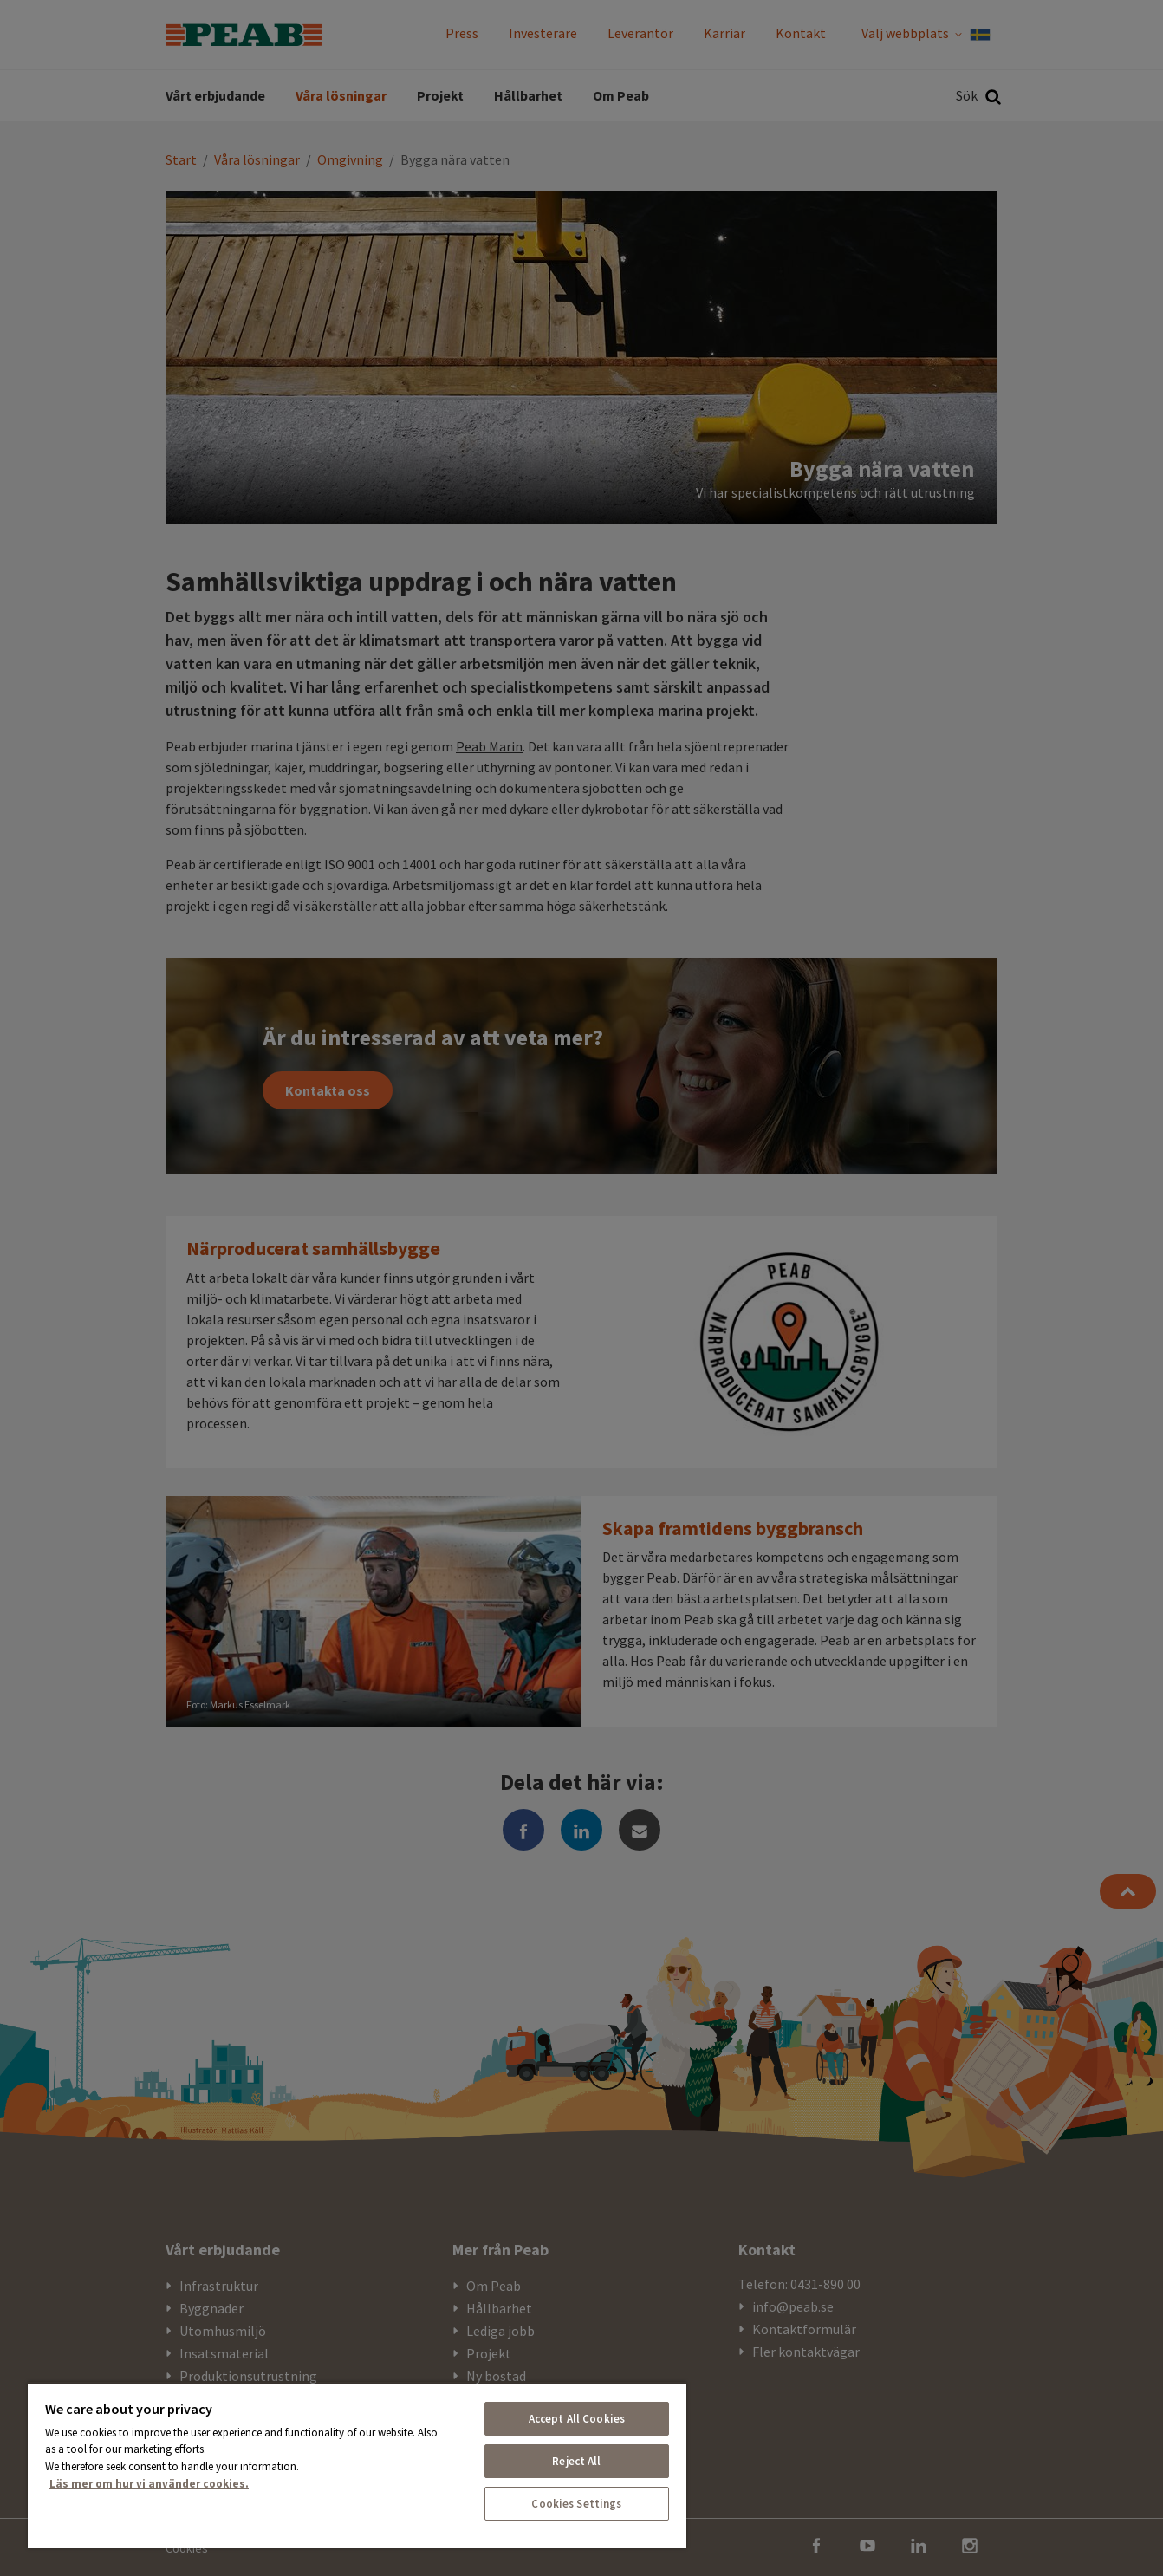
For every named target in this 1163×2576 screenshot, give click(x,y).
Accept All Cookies (577, 2418)
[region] (357, 2465)
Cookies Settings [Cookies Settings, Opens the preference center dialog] (576, 2503)
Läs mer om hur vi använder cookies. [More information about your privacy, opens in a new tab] (149, 2483)
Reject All (576, 2461)
